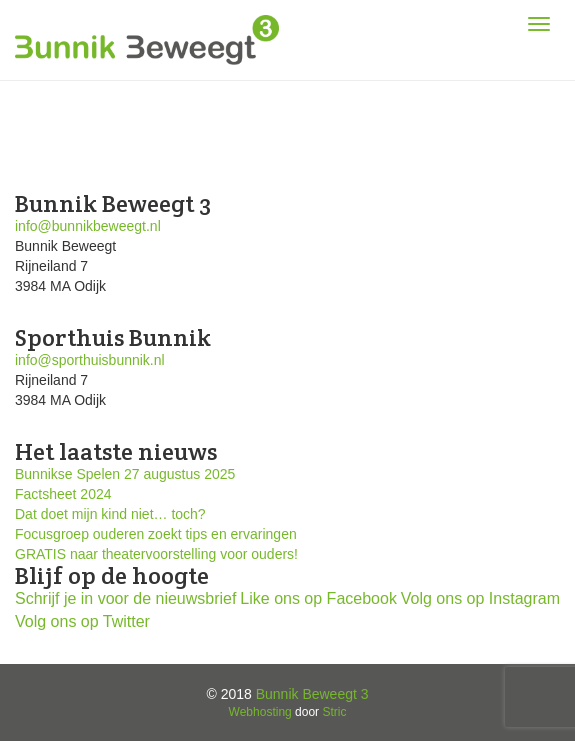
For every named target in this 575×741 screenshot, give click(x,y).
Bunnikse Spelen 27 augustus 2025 (125, 474)
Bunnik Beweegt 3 (312, 694)
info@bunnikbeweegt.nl (88, 226)
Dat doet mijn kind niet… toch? (110, 514)
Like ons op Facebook (318, 598)
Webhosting (260, 712)
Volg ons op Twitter (82, 621)
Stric (334, 712)
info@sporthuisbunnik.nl (90, 360)
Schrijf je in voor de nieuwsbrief (125, 598)
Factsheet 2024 (63, 494)
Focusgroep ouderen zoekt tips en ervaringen (156, 534)
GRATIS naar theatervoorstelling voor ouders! (156, 554)
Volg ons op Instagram (480, 598)
